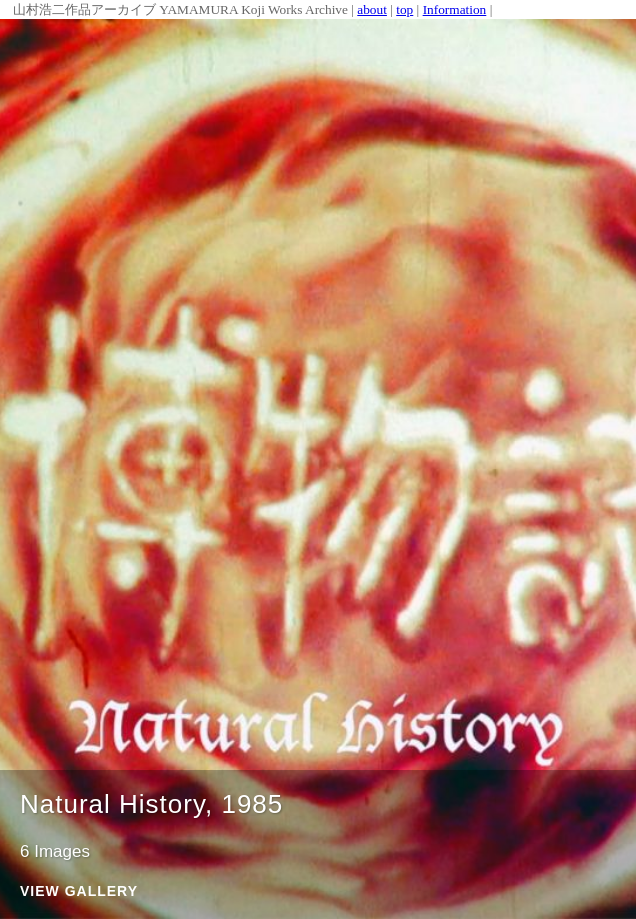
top (404, 9)
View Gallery (79, 891)
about (372, 9)
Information (455, 9)
